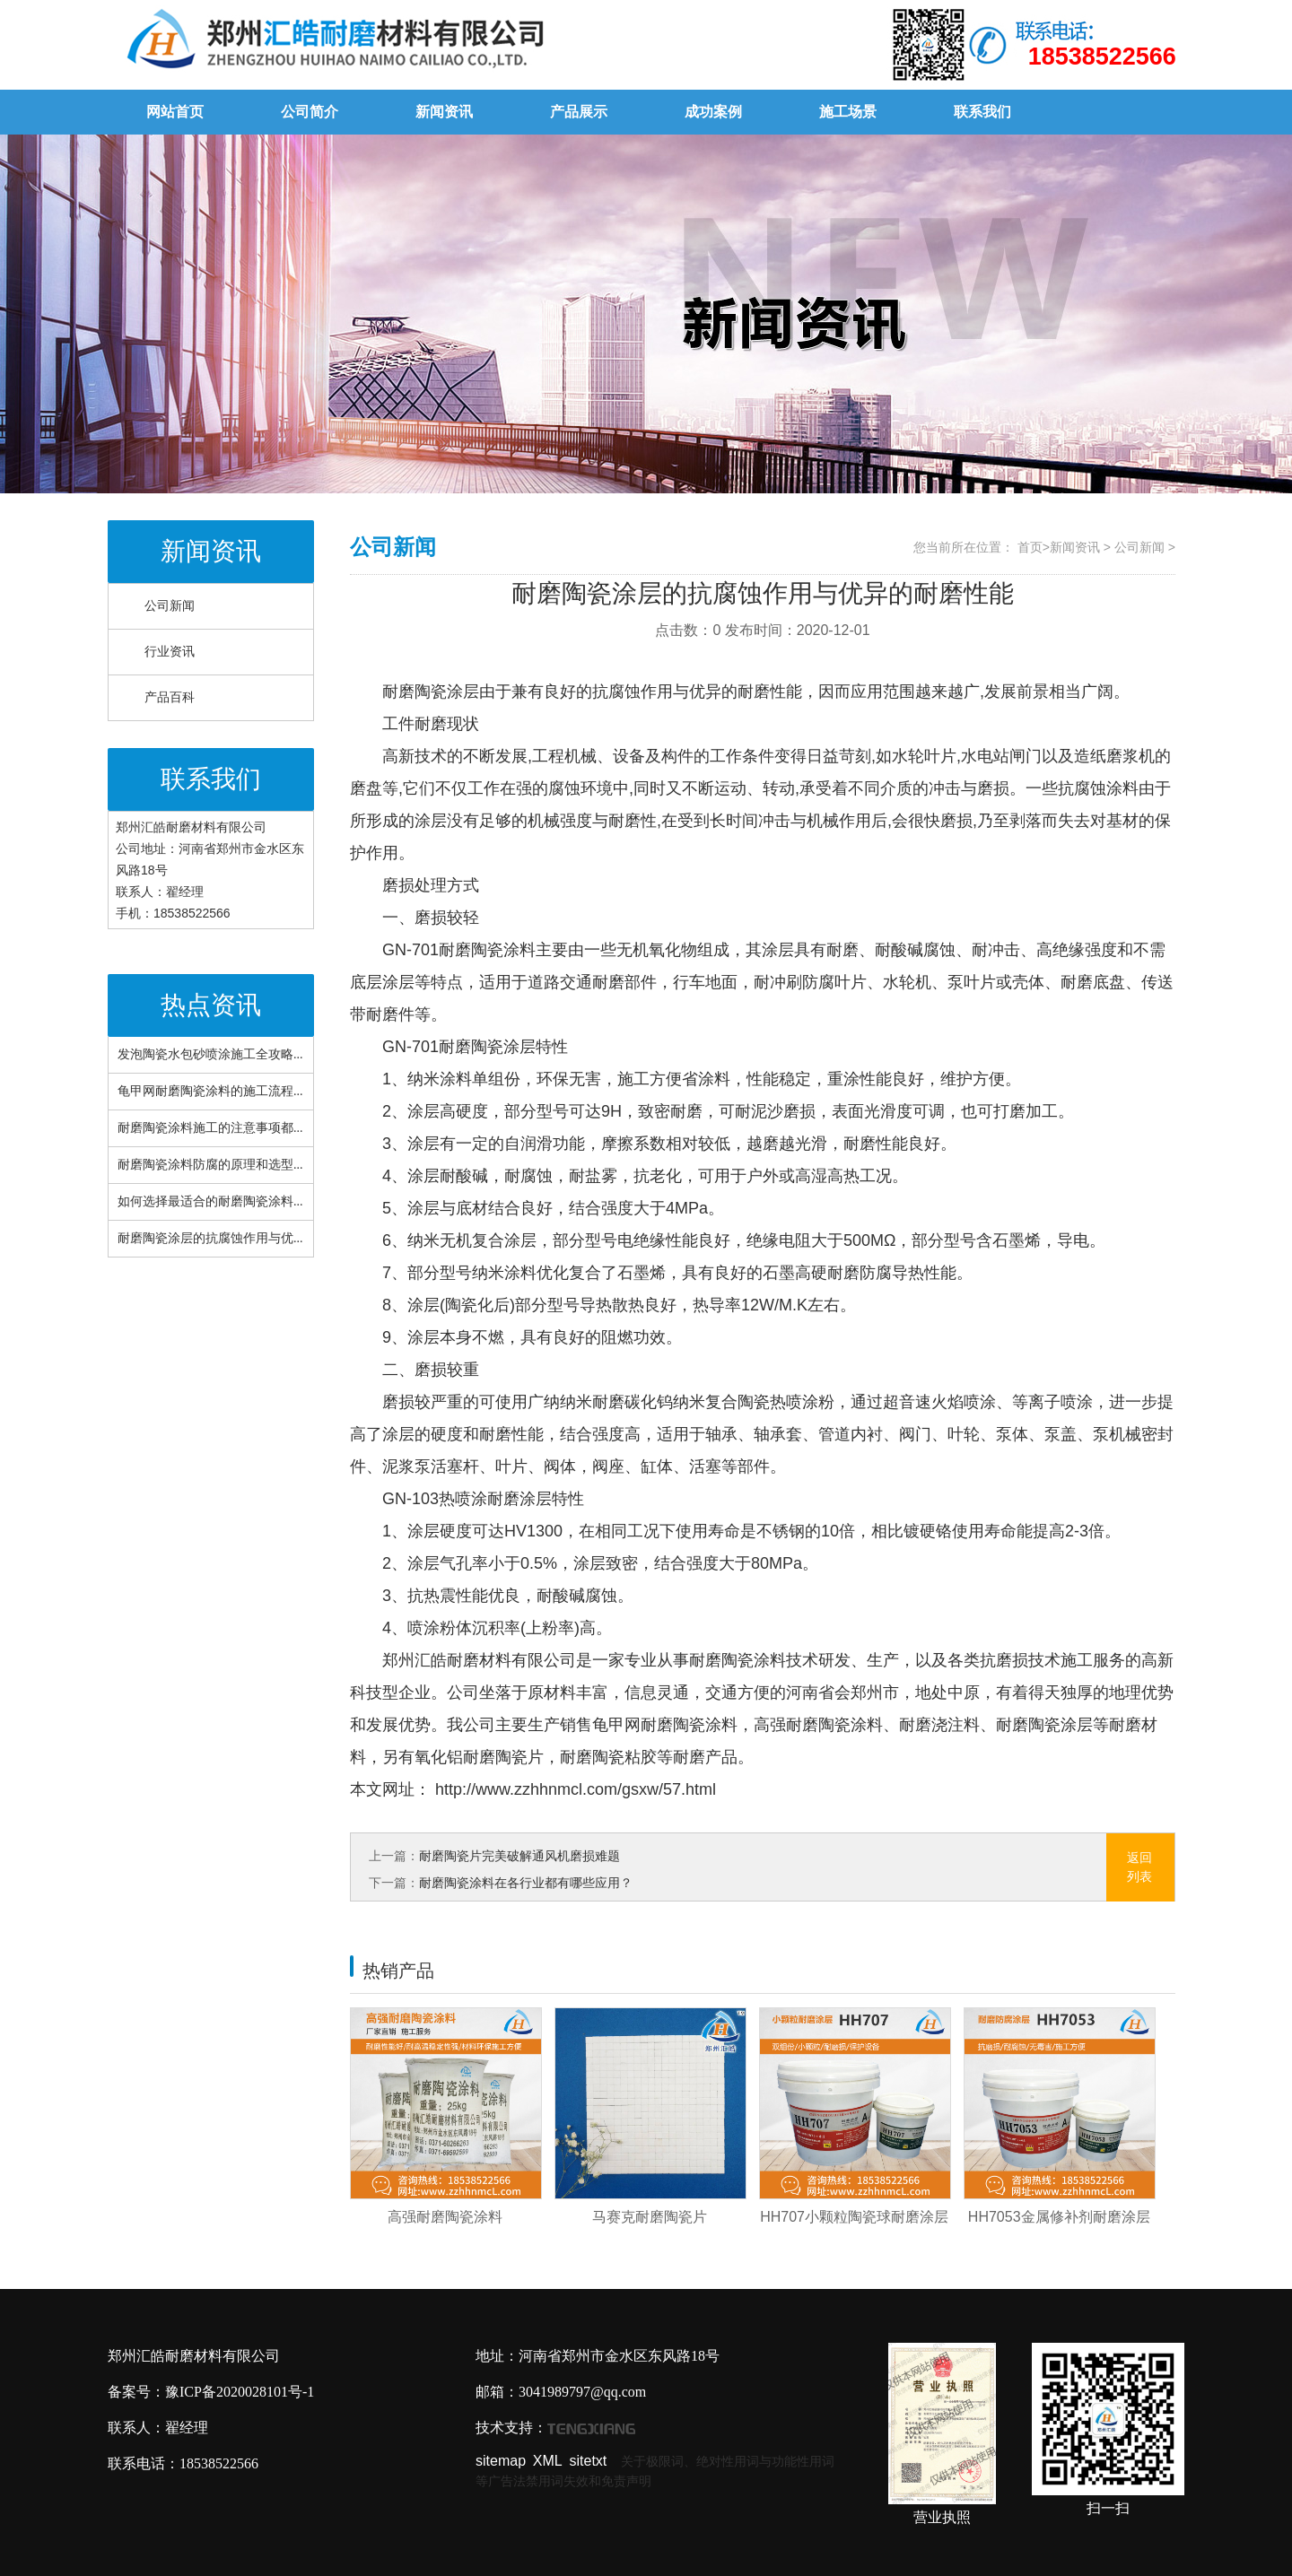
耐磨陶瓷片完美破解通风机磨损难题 (519, 1856)
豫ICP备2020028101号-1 (239, 2391)
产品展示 (578, 111)
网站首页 (175, 111)
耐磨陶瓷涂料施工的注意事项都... (210, 1128)
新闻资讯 (444, 111)
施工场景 (848, 111)
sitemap (501, 2460)
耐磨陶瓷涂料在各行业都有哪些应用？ (526, 1882)
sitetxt (588, 2460)
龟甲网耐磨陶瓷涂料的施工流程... (210, 1091)
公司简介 (309, 111)
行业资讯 (169, 651)
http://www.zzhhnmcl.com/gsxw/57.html (573, 1789)
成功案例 (713, 111)
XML (548, 2460)
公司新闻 (169, 606)
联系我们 (982, 111)
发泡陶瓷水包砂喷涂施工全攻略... (210, 1054)
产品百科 (169, 697)
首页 (1030, 547)
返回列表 (1139, 1867)
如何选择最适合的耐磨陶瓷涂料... (210, 1201)
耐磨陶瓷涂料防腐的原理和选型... (210, 1164)
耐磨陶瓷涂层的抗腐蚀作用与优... (210, 1238)
